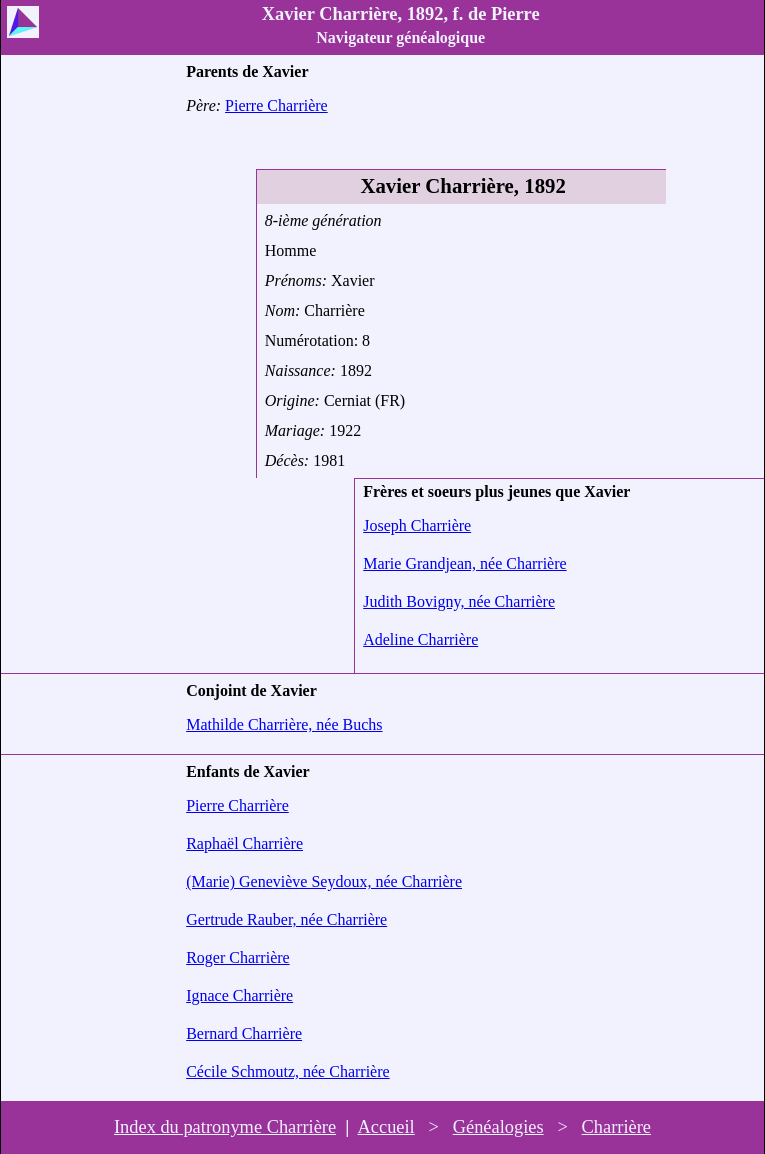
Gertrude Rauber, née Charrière (286, 919)
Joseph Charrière (417, 525)
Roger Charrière (238, 957)
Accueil (386, 1127)
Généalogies (498, 1127)
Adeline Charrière (420, 639)
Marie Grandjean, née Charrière (464, 563)
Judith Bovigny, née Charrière (459, 601)
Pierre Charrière (276, 105)
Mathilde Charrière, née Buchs (284, 724)
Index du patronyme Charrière (225, 1127)
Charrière (616, 1127)
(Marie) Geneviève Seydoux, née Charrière (324, 881)
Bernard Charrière (244, 1033)
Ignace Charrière (239, 995)
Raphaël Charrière (244, 843)
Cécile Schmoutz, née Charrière (287, 1071)
